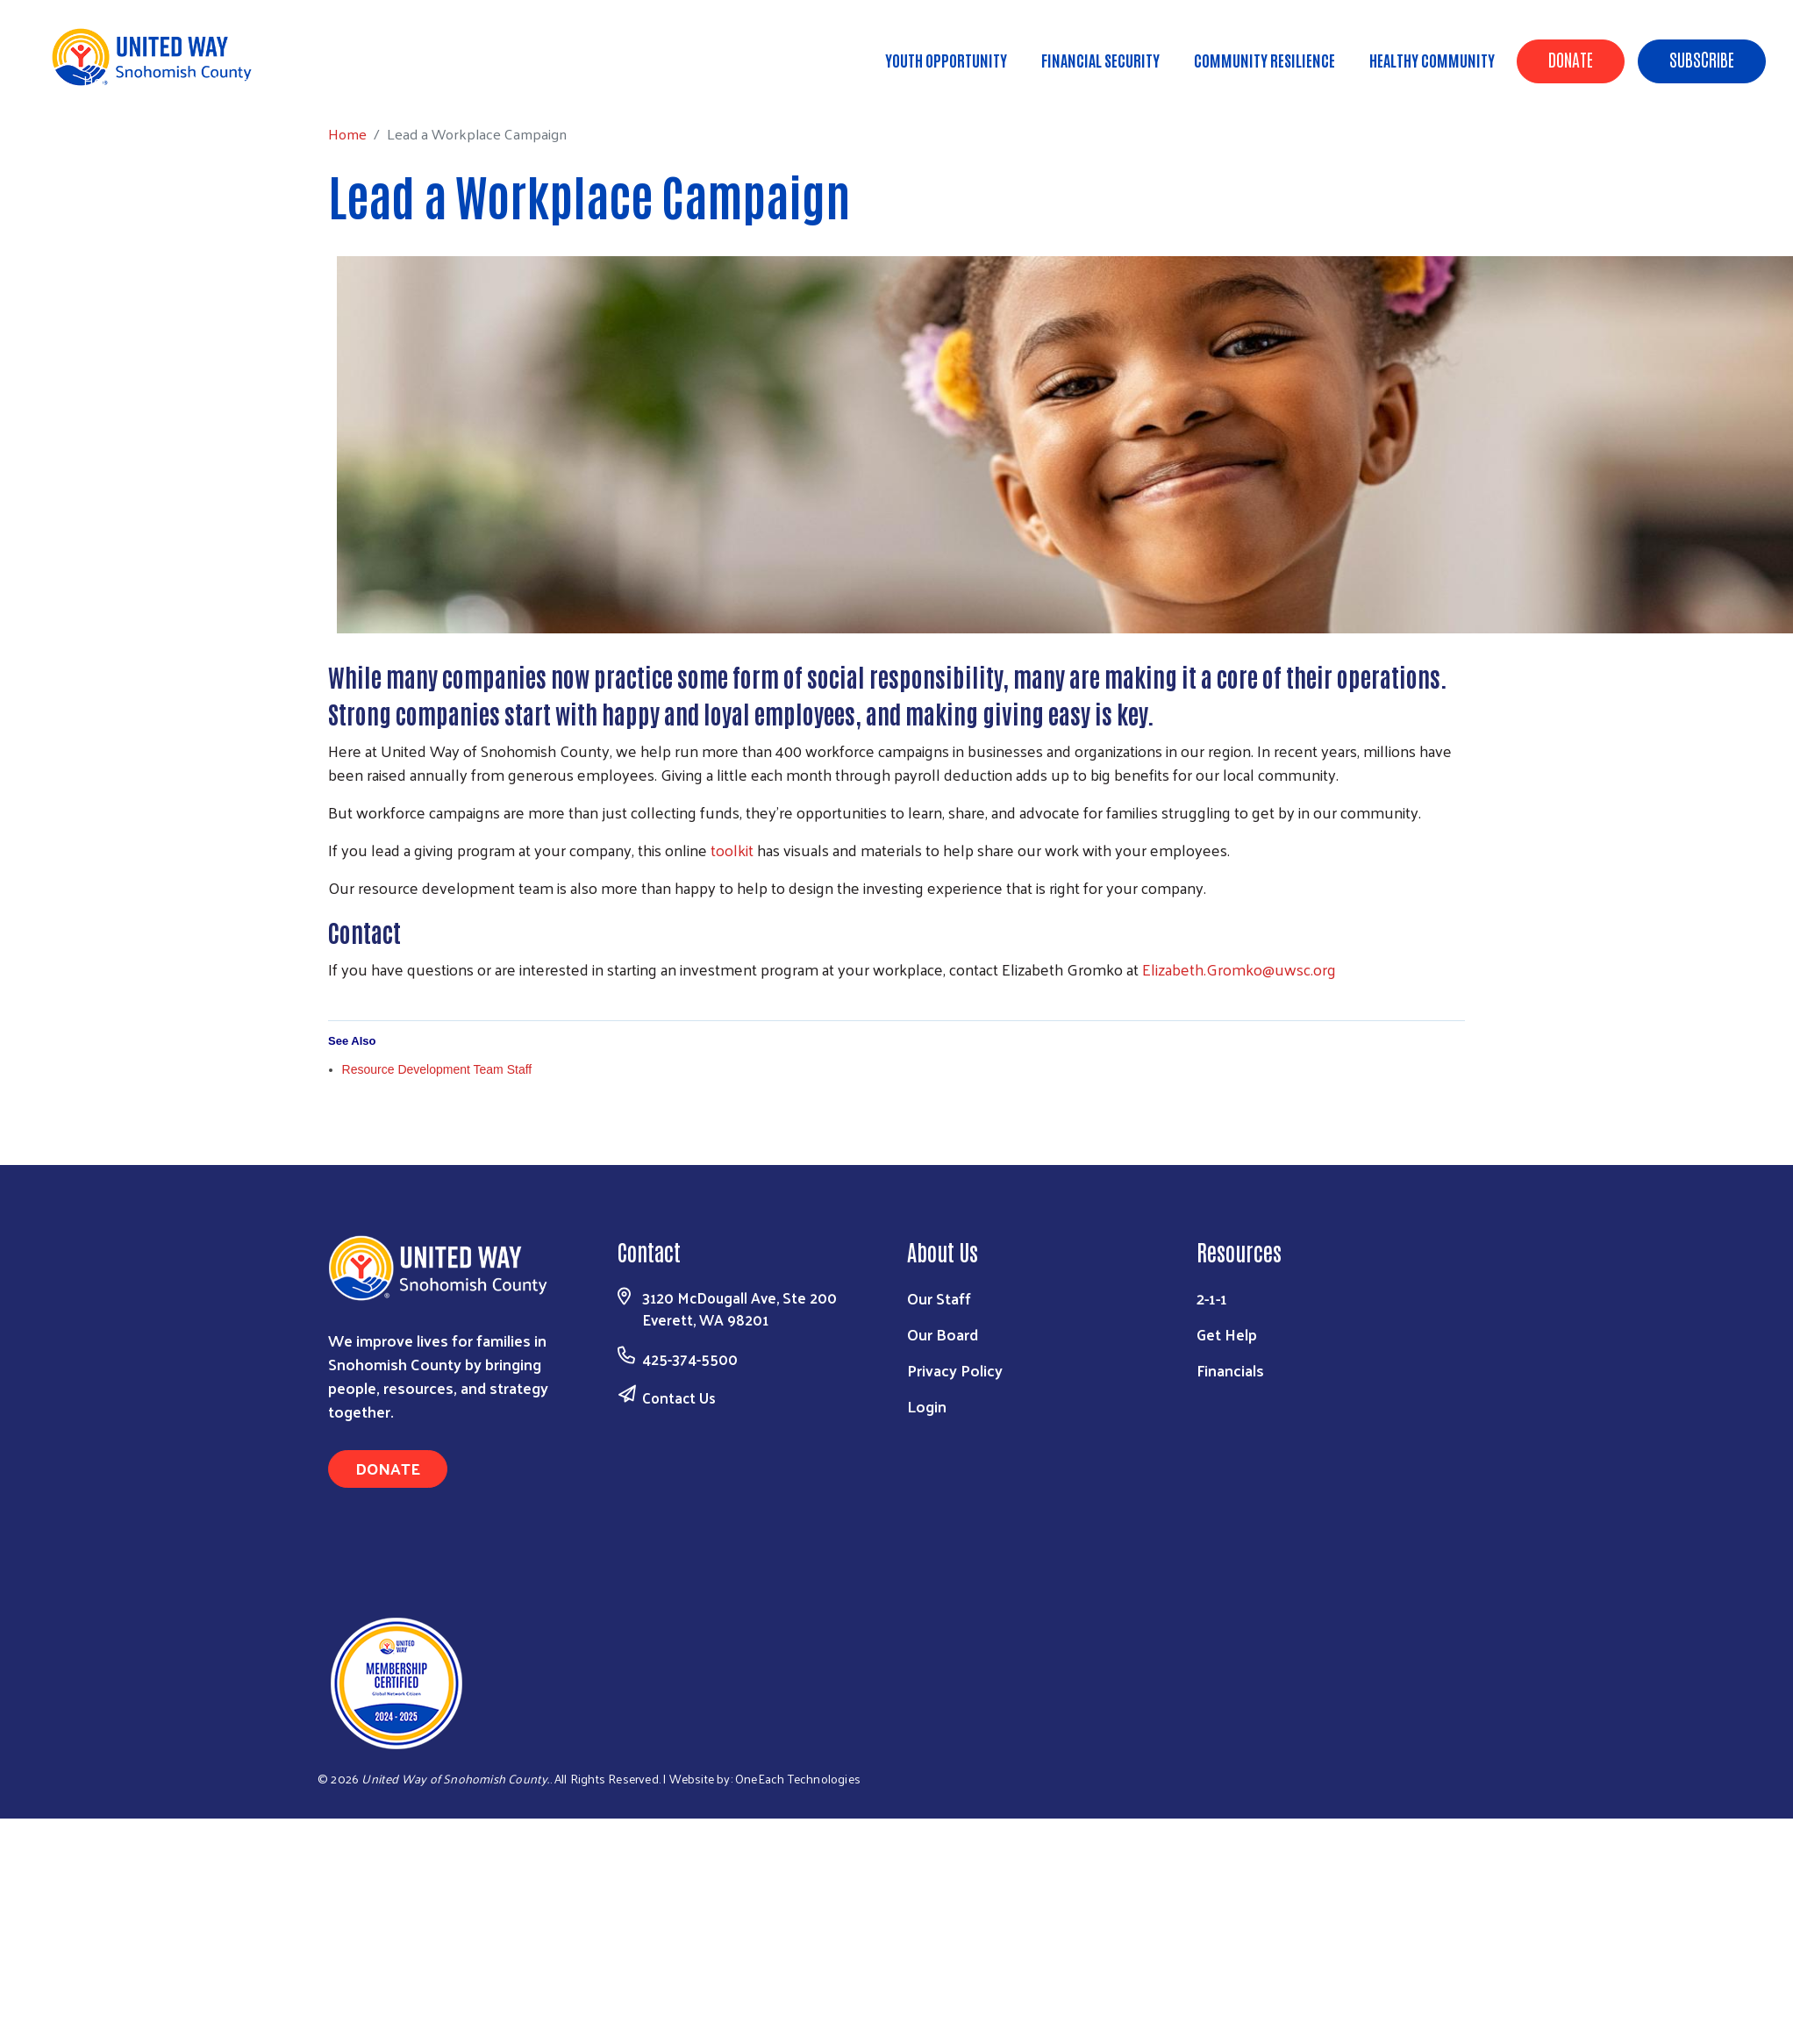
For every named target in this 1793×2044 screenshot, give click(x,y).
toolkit (732, 849)
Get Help (1227, 1333)
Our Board (942, 1333)
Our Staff (939, 1297)
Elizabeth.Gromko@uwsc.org (1239, 968)
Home (102, 80)
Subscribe (1701, 58)
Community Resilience (1264, 59)
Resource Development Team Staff (437, 1069)
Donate (1570, 58)
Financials (1230, 1369)
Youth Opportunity (946, 59)
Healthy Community (1432, 59)
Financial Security (1100, 59)
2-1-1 (1212, 1297)
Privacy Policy (955, 1369)
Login (927, 1405)
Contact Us (679, 1397)
